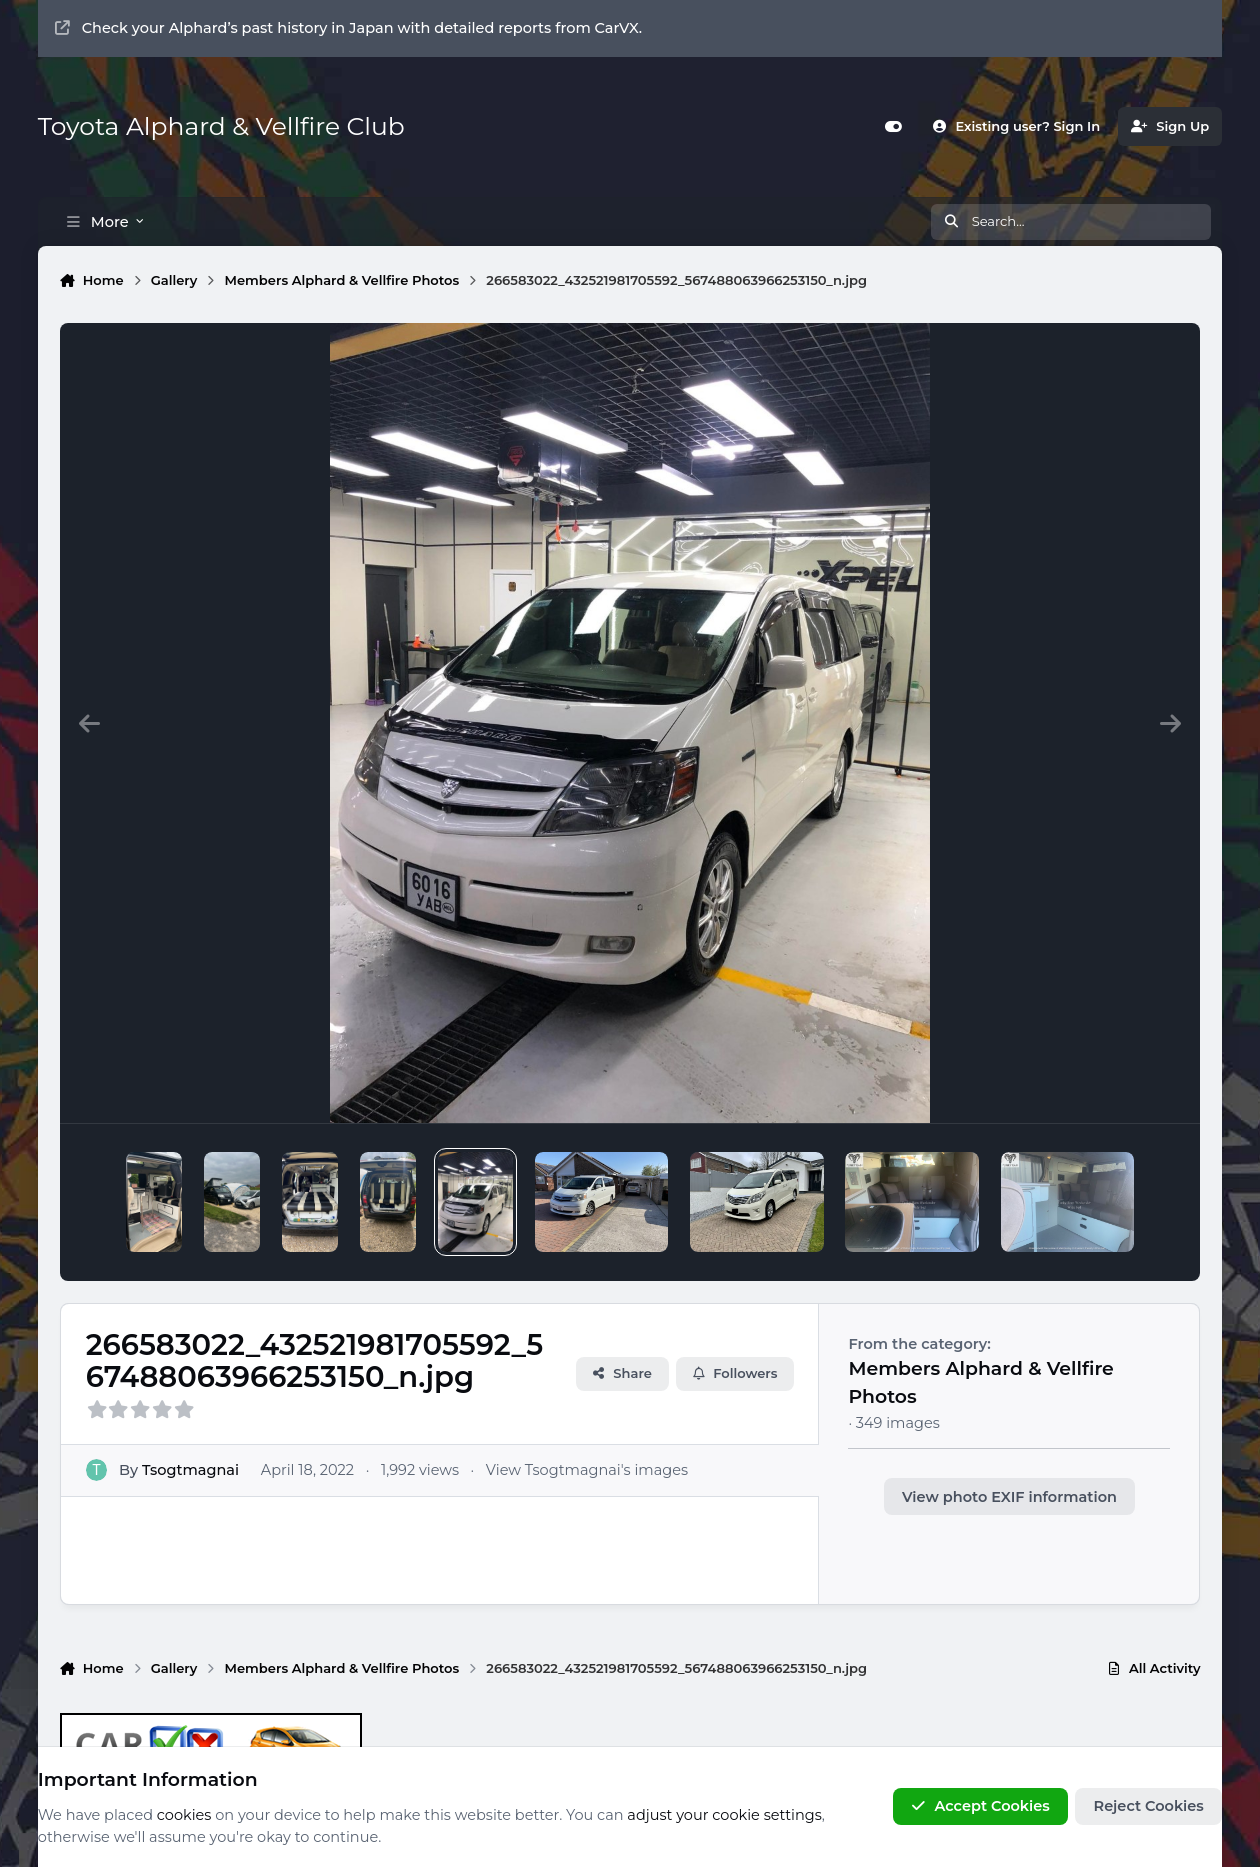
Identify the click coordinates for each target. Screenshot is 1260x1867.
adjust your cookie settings (724, 1815)
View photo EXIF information (1009, 1497)
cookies (184, 1815)
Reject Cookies (1149, 1807)
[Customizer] (893, 126)
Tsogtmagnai (190, 1469)
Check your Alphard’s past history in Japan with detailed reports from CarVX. (348, 28)
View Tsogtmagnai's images (586, 1469)
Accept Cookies (980, 1807)
